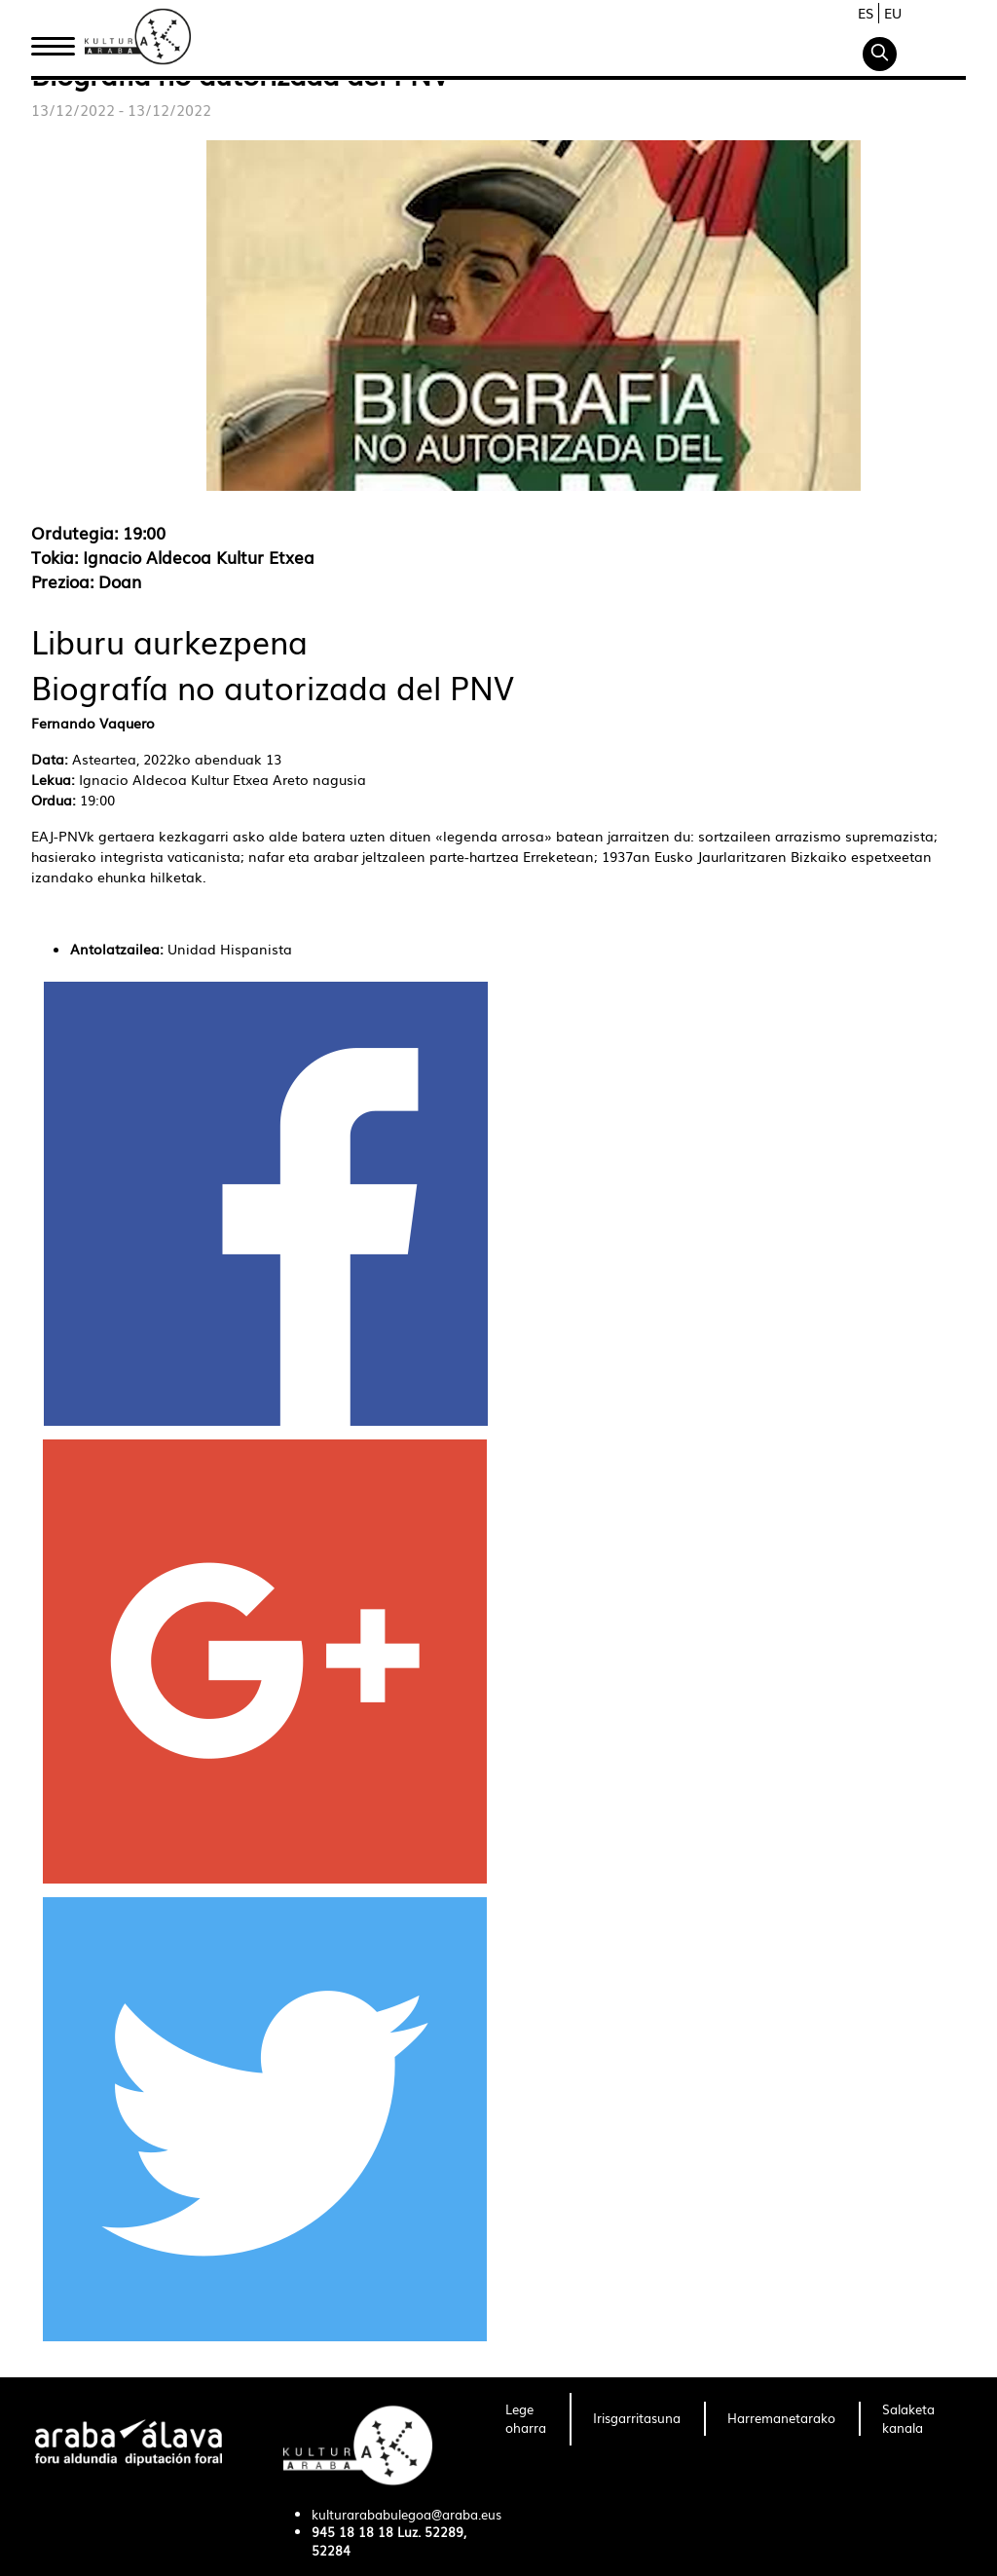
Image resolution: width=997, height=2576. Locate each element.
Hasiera (60, 42)
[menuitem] (526, 2419)
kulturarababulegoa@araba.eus (406, 2514)
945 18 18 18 (352, 2531)
